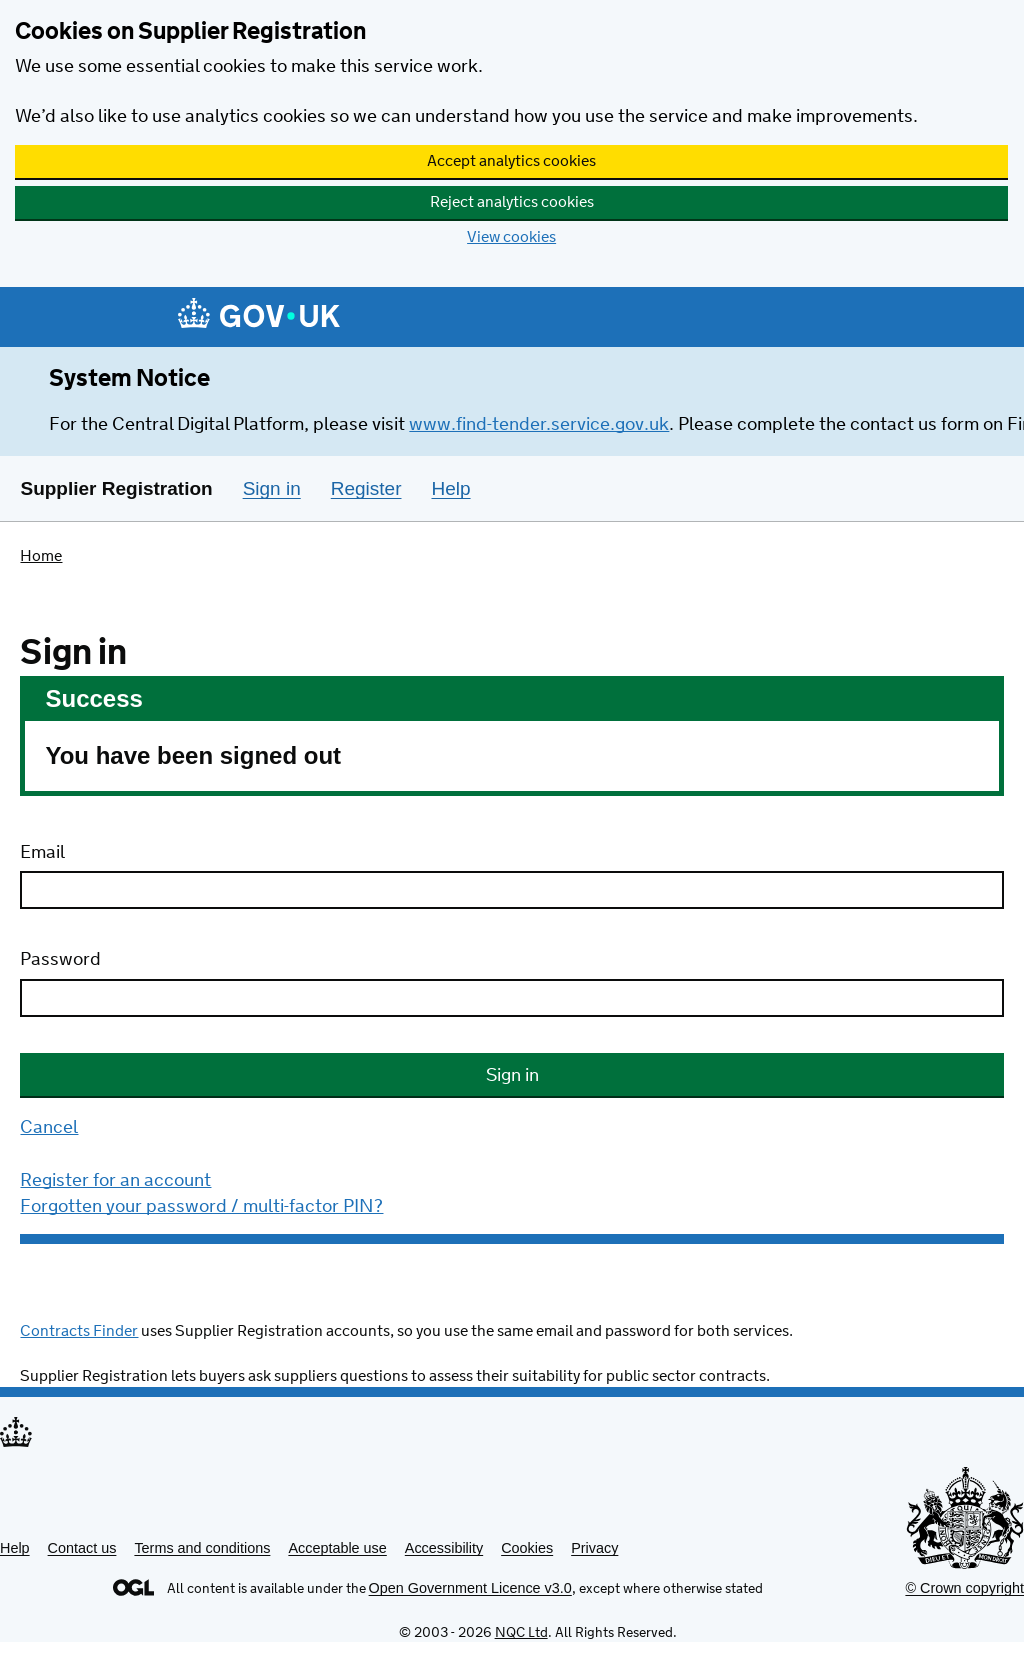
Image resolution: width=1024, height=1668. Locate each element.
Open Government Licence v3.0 (470, 1588)
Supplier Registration (116, 488)
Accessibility (444, 1548)
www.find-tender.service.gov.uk (539, 425)
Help (15, 1548)
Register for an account (115, 1181)
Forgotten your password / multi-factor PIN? (201, 1207)
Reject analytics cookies (512, 202)
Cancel (49, 1128)
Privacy (594, 1548)
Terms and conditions (202, 1548)
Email (42, 853)
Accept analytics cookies (511, 161)
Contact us (82, 1548)
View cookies (511, 237)
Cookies (527, 1548)
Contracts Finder (79, 1331)
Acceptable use (337, 1548)
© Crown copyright (964, 1588)
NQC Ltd (521, 1633)
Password (60, 960)
